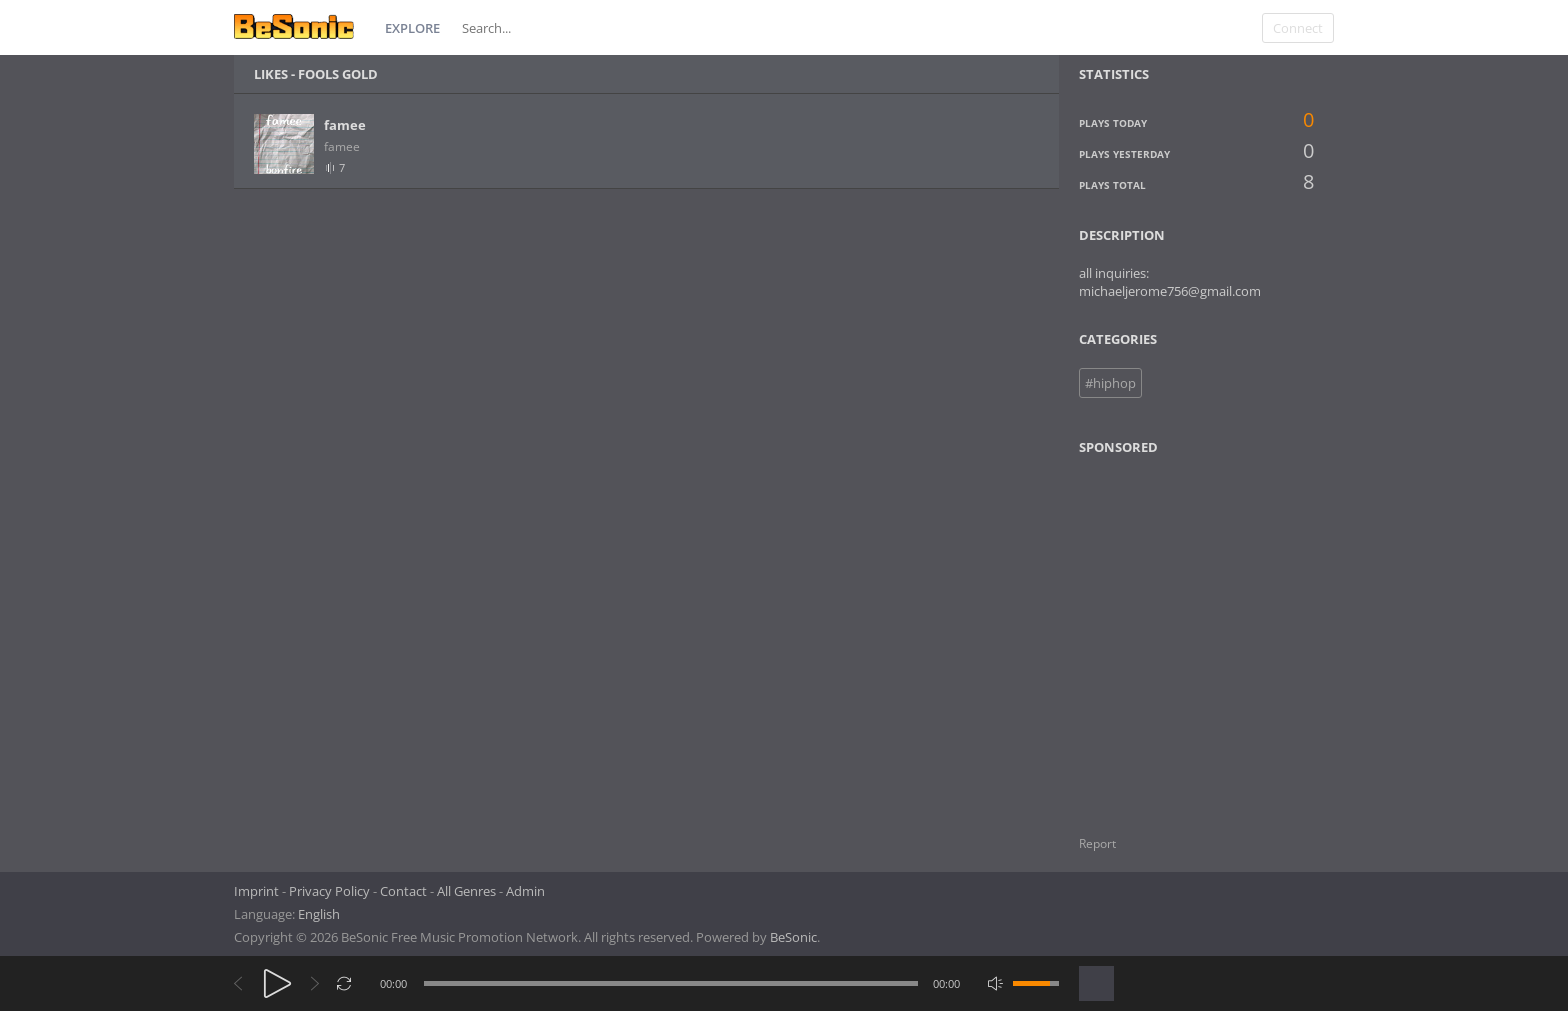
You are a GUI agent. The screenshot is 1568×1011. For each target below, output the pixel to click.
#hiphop (1110, 383)
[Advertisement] (1176, 633)
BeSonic (793, 937)
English (319, 914)
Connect (1298, 28)
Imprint (256, 891)
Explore (412, 28)
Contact (403, 891)
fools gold (338, 74)
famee (345, 125)
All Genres (466, 891)
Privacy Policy (329, 891)
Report (1097, 843)
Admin (525, 891)
